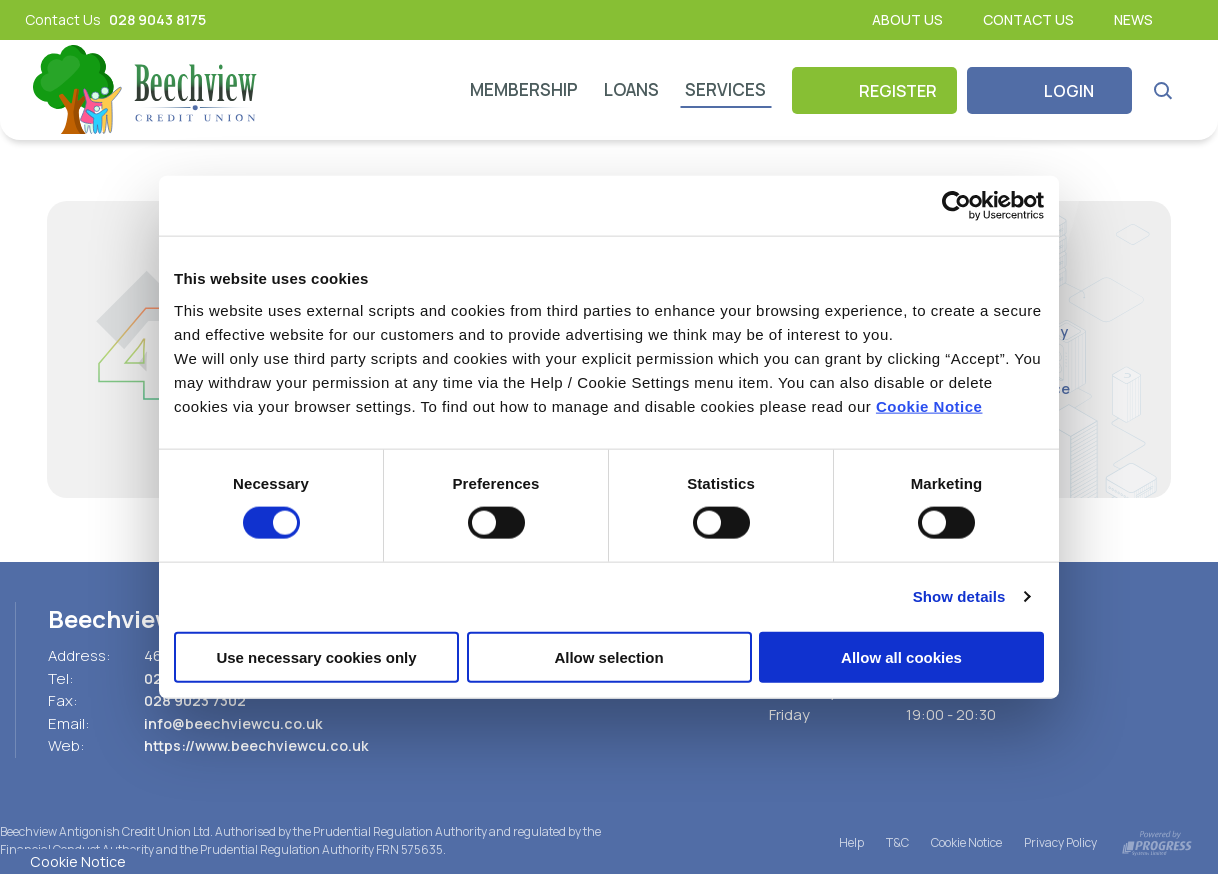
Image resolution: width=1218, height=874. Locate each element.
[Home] (146, 90)
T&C (897, 842)
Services (725, 89)
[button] (1162, 90)
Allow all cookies (901, 656)
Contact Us (1028, 19)
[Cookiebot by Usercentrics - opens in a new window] (956, 206)
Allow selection (608, 656)
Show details (959, 596)
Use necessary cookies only (316, 656)
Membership (524, 89)
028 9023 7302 (198, 700)
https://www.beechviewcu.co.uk (260, 745)
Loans (631, 89)
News (1133, 19)
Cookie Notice (929, 405)
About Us (907, 19)
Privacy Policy (1060, 842)
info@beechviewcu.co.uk (236, 723)
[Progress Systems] (1157, 842)
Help (851, 842)
